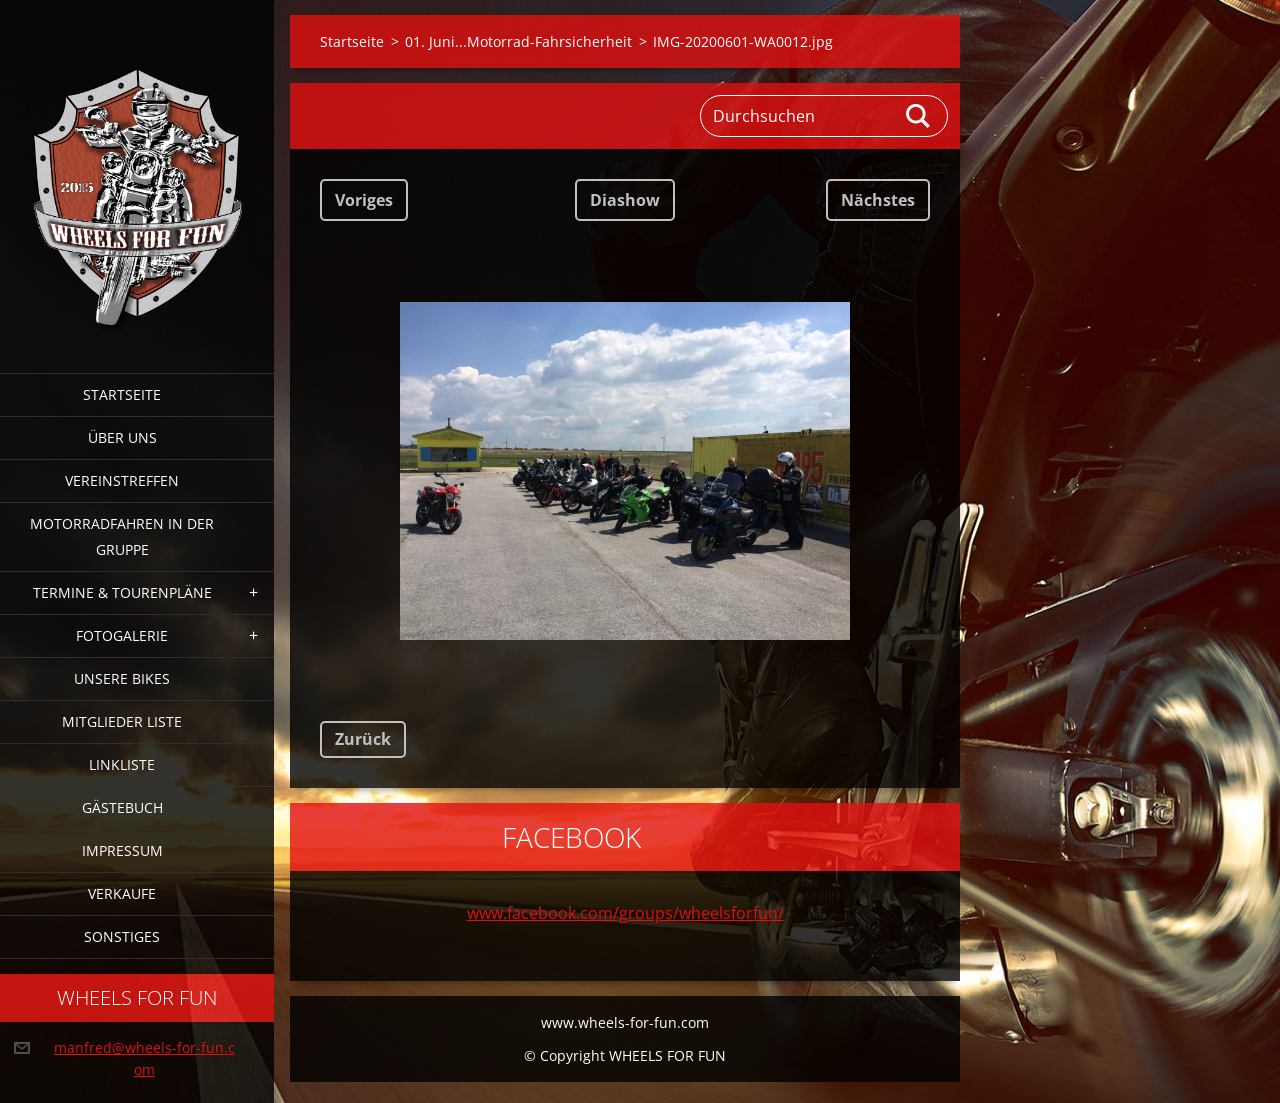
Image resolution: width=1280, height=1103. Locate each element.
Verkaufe (122, 893)
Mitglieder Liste (122, 721)
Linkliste (122, 764)
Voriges (364, 200)
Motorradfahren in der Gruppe (122, 536)
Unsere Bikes (122, 678)
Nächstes (878, 200)
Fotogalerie (122, 635)
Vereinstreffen (122, 480)
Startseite (122, 394)
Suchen (919, 116)
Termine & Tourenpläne (122, 592)
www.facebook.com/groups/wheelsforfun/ (625, 913)
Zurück (363, 739)
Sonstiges (122, 936)
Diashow (625, 200)
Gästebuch (122, 807)
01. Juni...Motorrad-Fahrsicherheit (518, 41)
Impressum (122, 850)
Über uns (122, 437)
